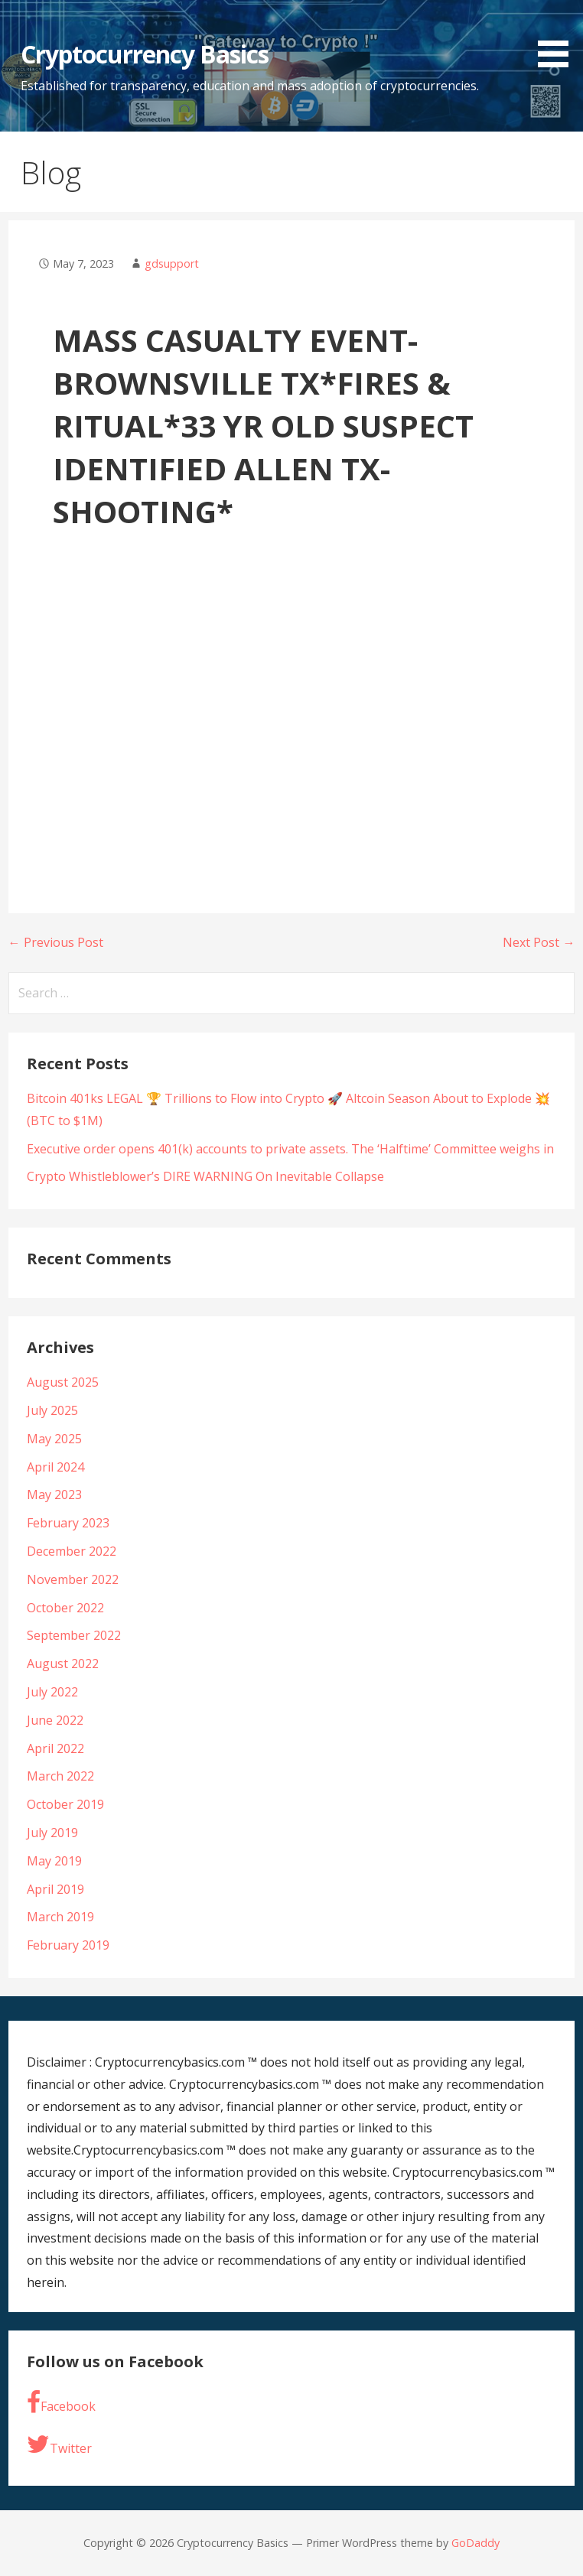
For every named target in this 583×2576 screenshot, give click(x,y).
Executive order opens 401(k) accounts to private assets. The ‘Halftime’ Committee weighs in (290, 1148)
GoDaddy (475, 2542)
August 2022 (63, 1663)
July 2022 (52, 1691)
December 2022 (71, 1551)
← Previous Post (55, 942)
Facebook (61, 2402)
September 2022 (74, 1635)
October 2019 (65, 1804)
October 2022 (65, 1607)
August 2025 (63, 1382)
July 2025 (52, 1410)
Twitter (59, 2444)
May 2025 (54, 1438)
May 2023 (54, 1494)
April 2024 (55, 1467)
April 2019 (55, 1889)
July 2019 (52, 1832)
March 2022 (60, 1776)
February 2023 (68, 1522)
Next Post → (539, 942)
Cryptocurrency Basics (145, 53)
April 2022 (55, 1748)
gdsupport (172, 263)
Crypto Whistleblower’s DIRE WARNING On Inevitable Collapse (205, 1176)
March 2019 (60, 1916)
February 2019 (68, 1945)
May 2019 (54, 1860)
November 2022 (73, 1579)
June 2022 (55, 1720)
